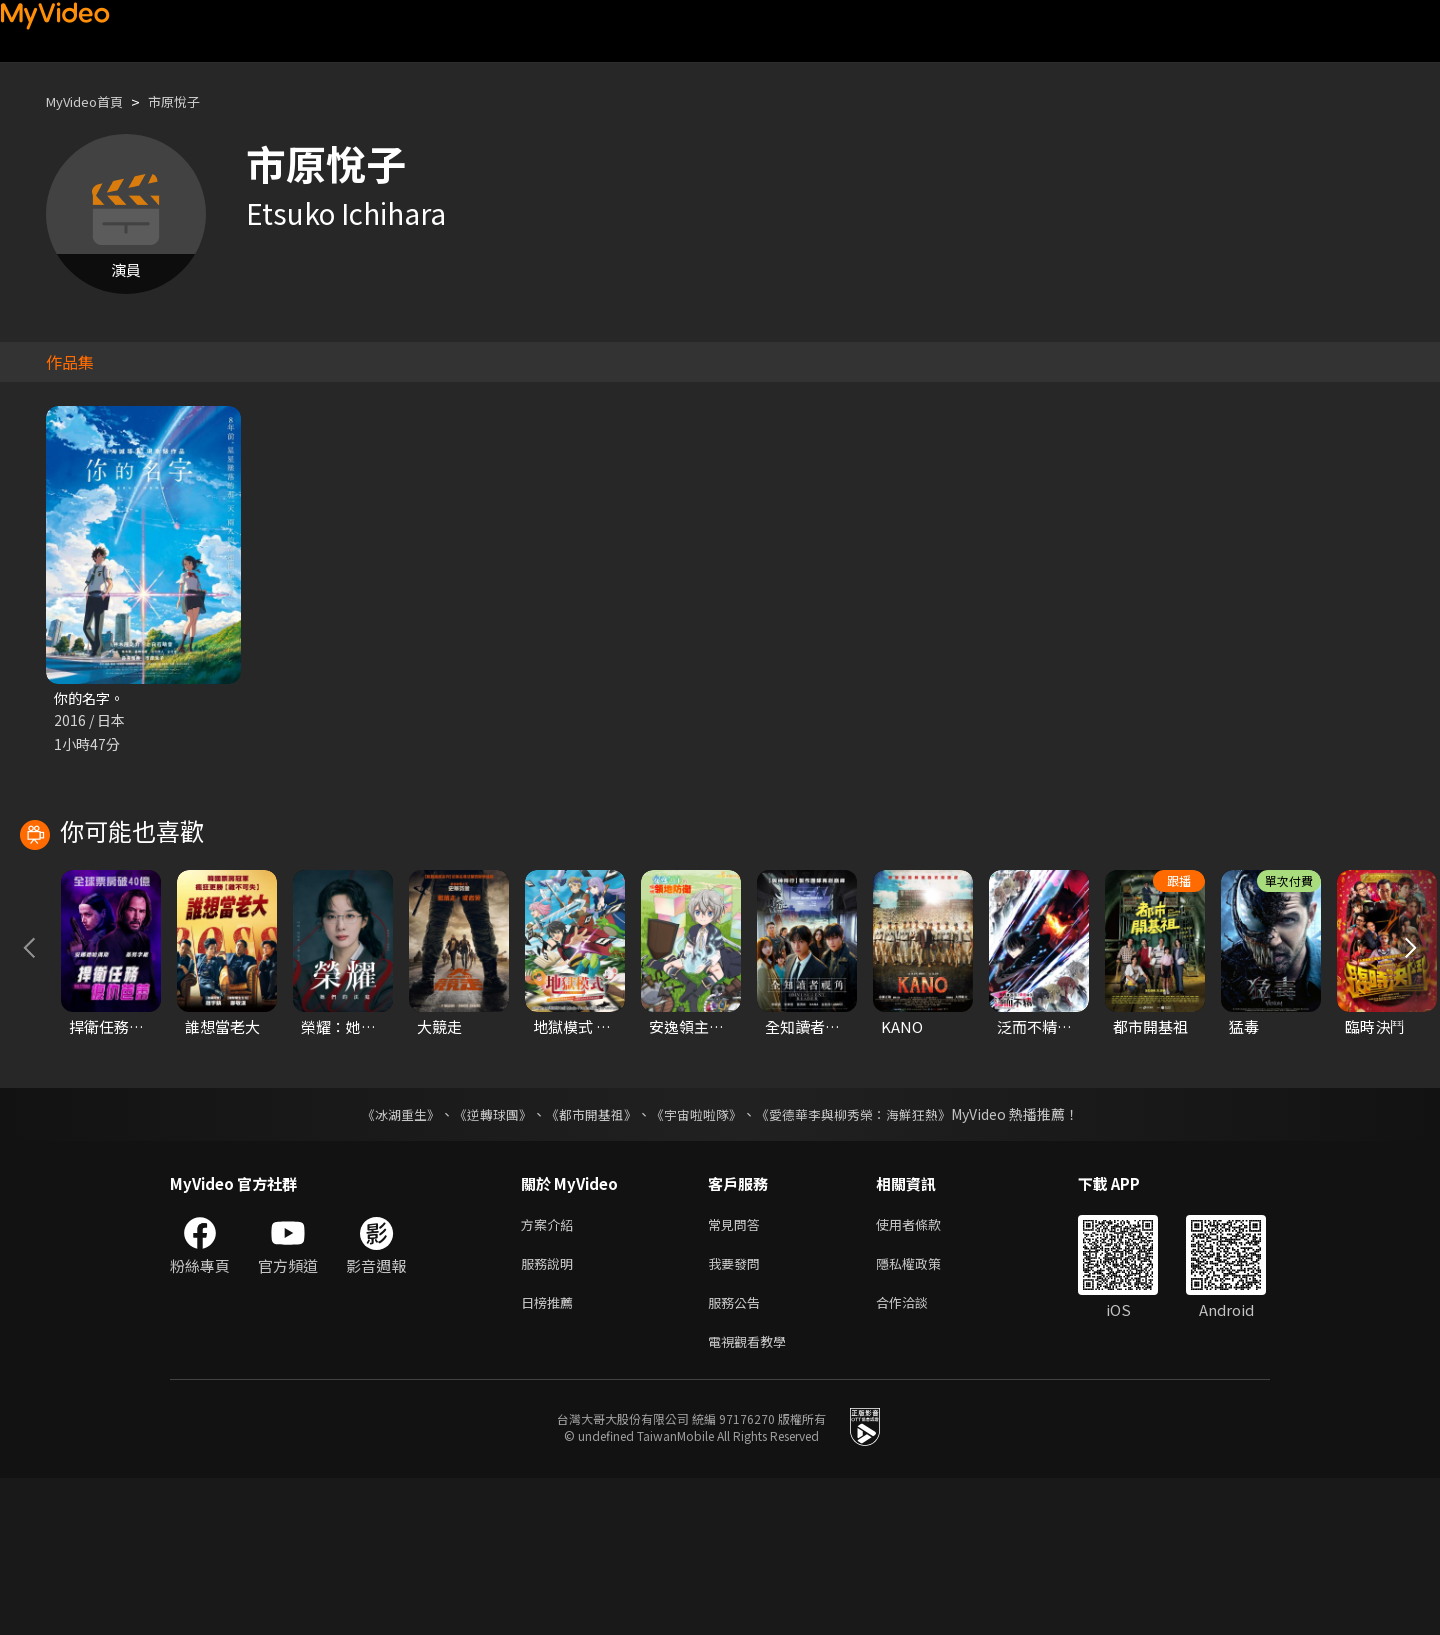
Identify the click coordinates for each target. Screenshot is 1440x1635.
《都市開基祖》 (586, 1259)
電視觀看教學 (753, 1496)
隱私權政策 (925, 1412)
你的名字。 (91, 698)
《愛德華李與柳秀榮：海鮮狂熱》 (866, 1259)
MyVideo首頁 (91, 101)
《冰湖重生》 (383, 1259)
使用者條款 (925, 1370)
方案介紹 (551, 1370)
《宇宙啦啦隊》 (698, 1259)
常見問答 (738, 1370)
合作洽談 (918, 1454)
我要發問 (738, 1412)
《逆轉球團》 (481, 1259)
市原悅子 (192, 101)
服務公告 (738, 1454)
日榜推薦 (551, 1454)
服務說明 (551, 1412)
